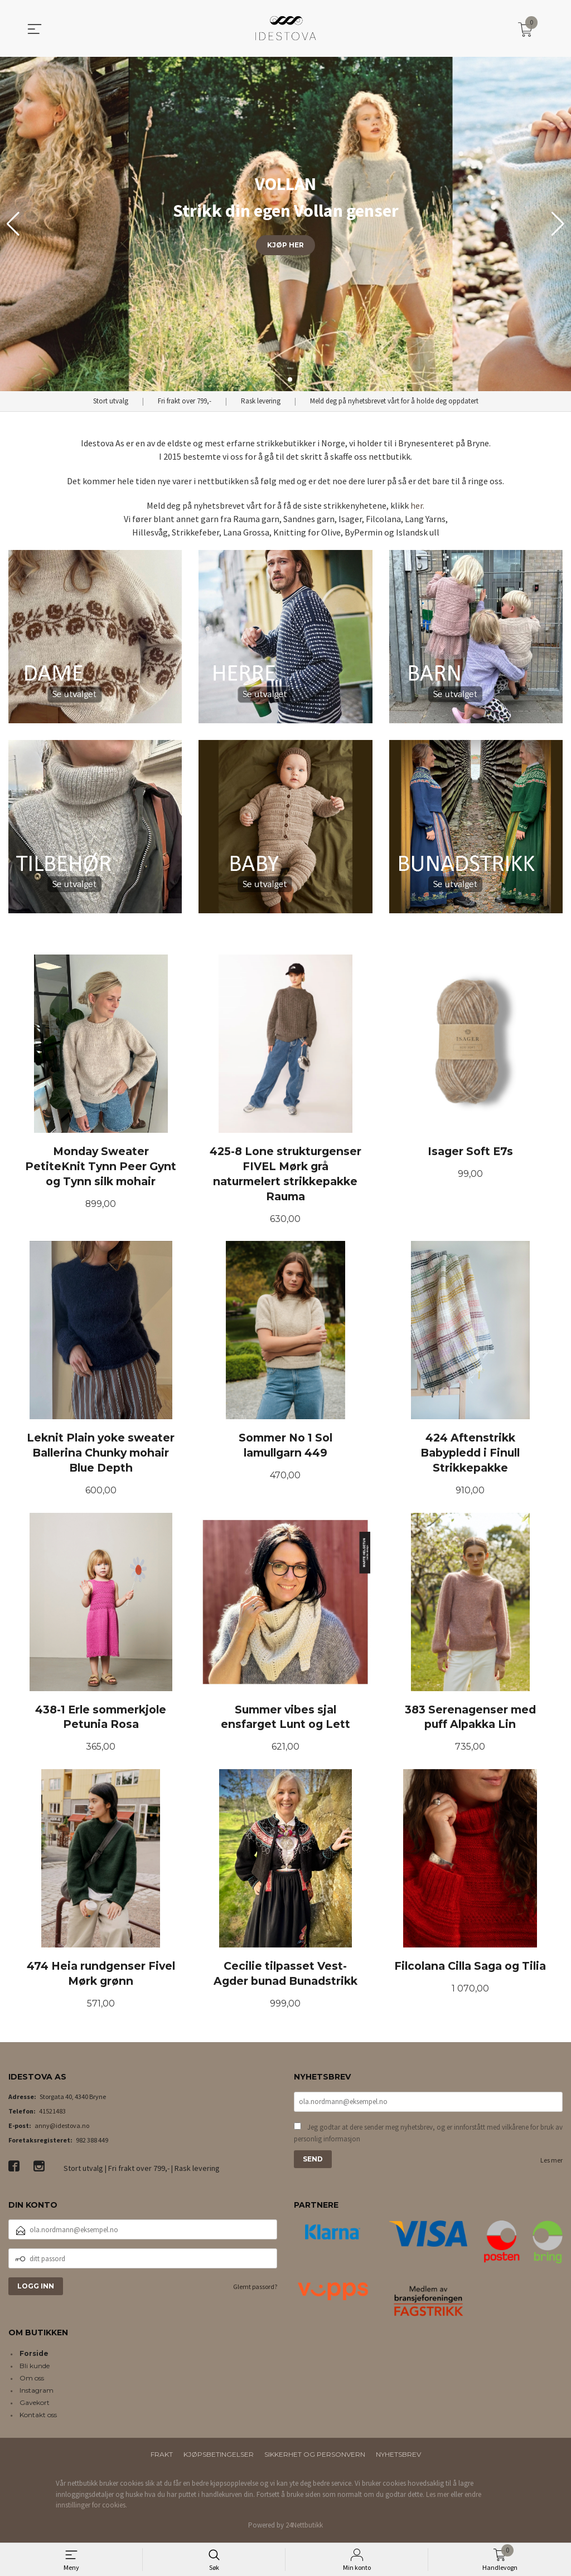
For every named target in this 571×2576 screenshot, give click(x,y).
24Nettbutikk (304, 2528)
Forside (34, 2357)
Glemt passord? (255, 2290)
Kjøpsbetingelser (218, 2457)
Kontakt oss (38, 2418)
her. (417, 505)
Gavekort (35, 2406)
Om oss (32, 2381)
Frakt (162, 2457)
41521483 (52, 2114)
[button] (557, 224)
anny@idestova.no (62, 2128)
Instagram (37, 2393)
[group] (285, 224)
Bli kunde (35, 2369)
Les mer (551, 2163)
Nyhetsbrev (398, 2457)
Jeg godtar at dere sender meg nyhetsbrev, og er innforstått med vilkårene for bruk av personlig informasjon (428, 2136)
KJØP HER (285, 245)
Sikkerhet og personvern (314, 2457)
